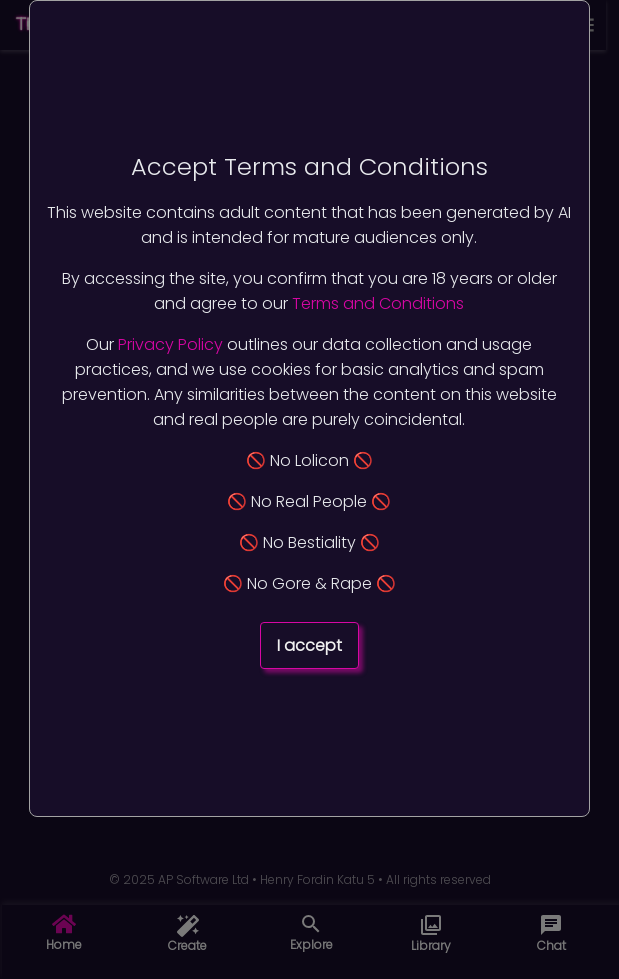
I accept (309, 645)
